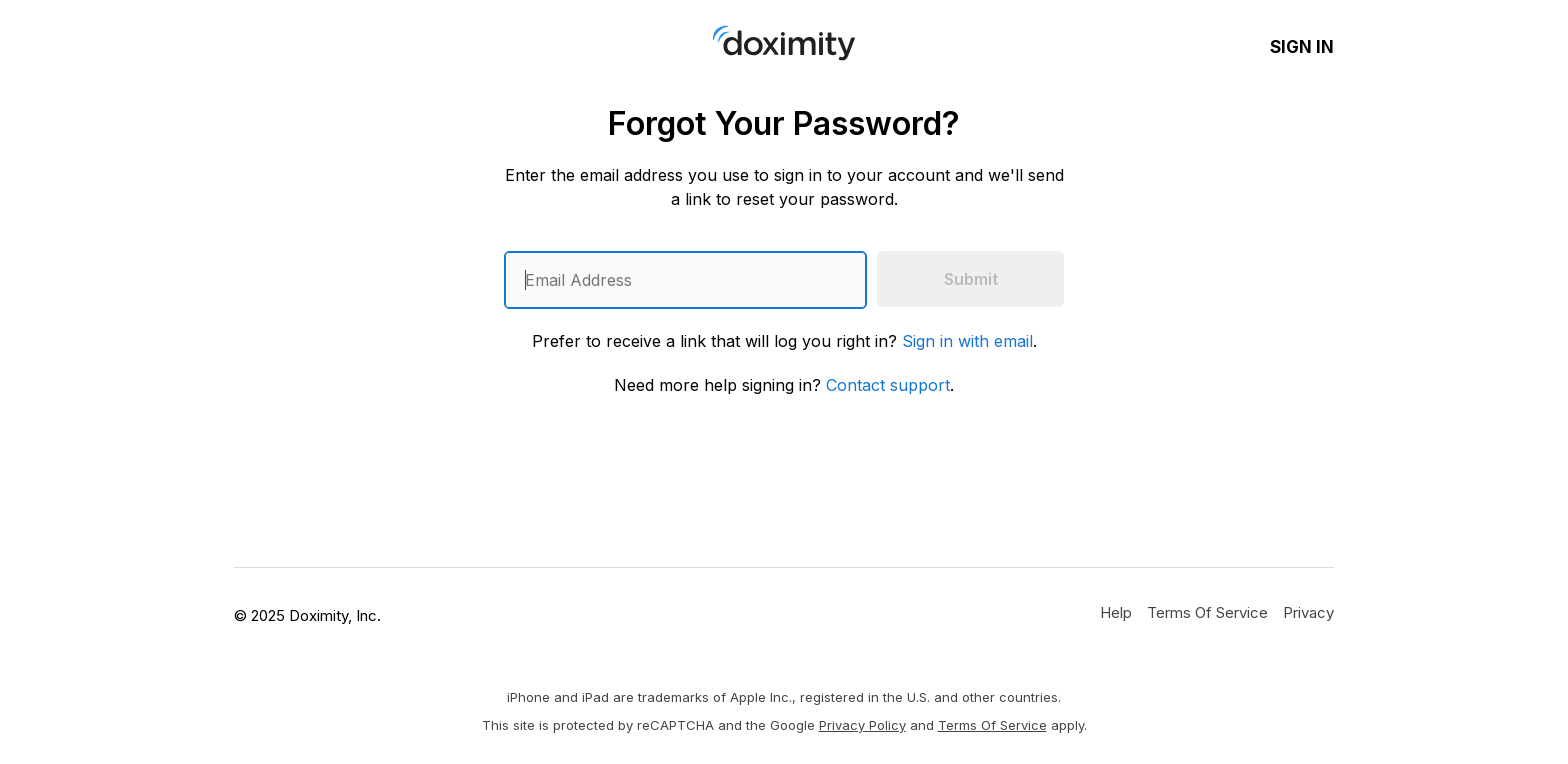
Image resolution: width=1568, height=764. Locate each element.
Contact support (888, 385)
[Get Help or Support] (1116, 612)
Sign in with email (967, 341)
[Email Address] (685, 280)
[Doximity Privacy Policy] (1308, 612)
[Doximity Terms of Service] (1207, 612)
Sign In (1302, 47)
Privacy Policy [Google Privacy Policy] (862, 725)
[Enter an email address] (685, 280)
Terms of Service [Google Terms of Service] (992, 725)
